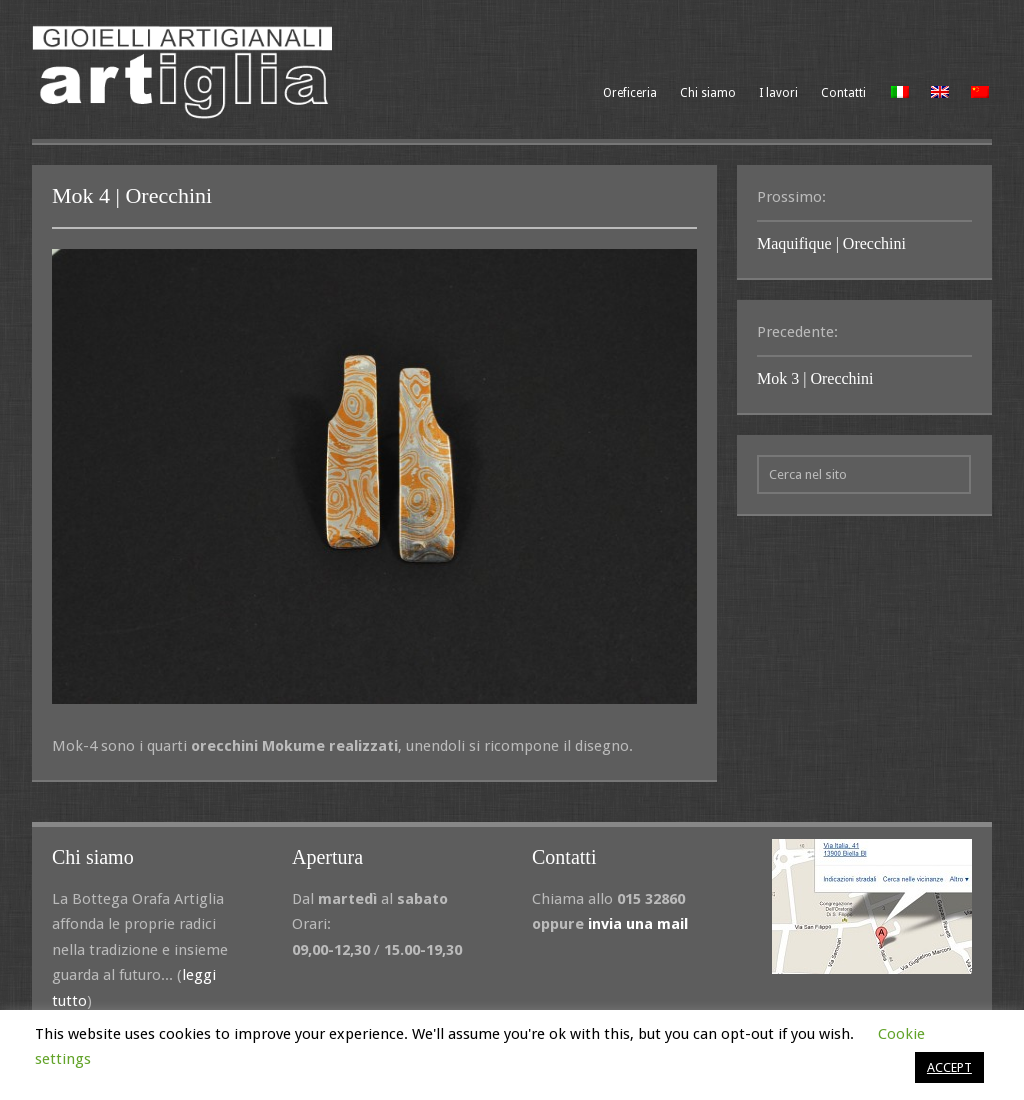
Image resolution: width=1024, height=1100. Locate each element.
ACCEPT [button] (949, 1067)
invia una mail (638, 924)
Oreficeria (630, 93)
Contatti (843, 93)
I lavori (778, 93)
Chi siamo (708, 93)
